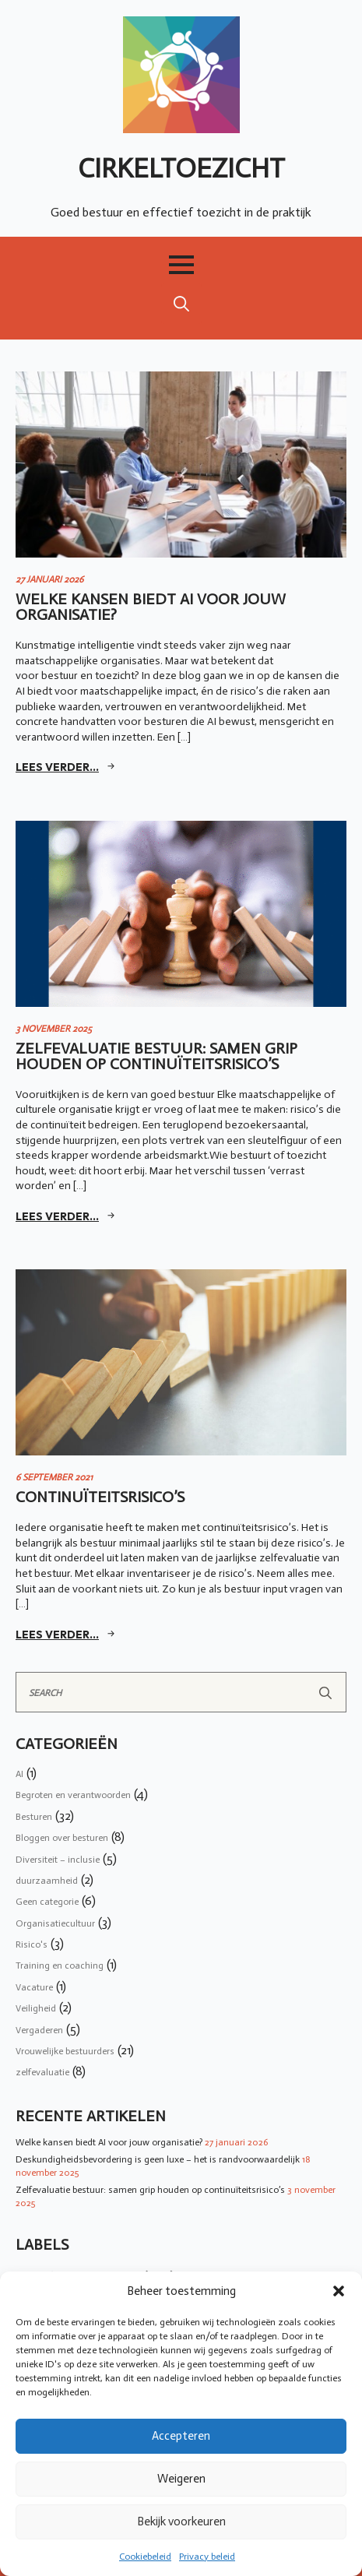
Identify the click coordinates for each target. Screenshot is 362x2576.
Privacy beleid (207, 2556)
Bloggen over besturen (62, 1837)
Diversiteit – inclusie (58, 1859)
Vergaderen (39, 2030)
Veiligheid (36, 2008)
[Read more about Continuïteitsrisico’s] (67, 1635)
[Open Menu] (181, 264)
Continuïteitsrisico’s (100, 1496)
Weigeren (181, 2479)
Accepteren (181, 2436)
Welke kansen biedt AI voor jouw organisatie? (109, 2142)
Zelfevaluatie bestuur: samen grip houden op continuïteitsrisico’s (150, 2189)
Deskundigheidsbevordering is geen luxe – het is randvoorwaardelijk (158, 2159)
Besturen (34, 1816)
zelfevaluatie (42, 2072)
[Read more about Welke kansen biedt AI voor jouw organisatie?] (67, 767)
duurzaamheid (47, 1880)
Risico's (31, 1944)
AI (19, 1773)
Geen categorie (47, 1901)
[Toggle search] (181, 303)
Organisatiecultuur (55, 1923)
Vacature (34, 1987)
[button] (338, 2291)
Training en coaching (60, 1965)
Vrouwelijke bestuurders (65, 2051)
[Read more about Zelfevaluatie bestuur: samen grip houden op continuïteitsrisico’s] (67, 1216)
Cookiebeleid (145, 2556)
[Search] (325, 1693)
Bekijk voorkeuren (181, 2521)
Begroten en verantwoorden (73, 1794)
